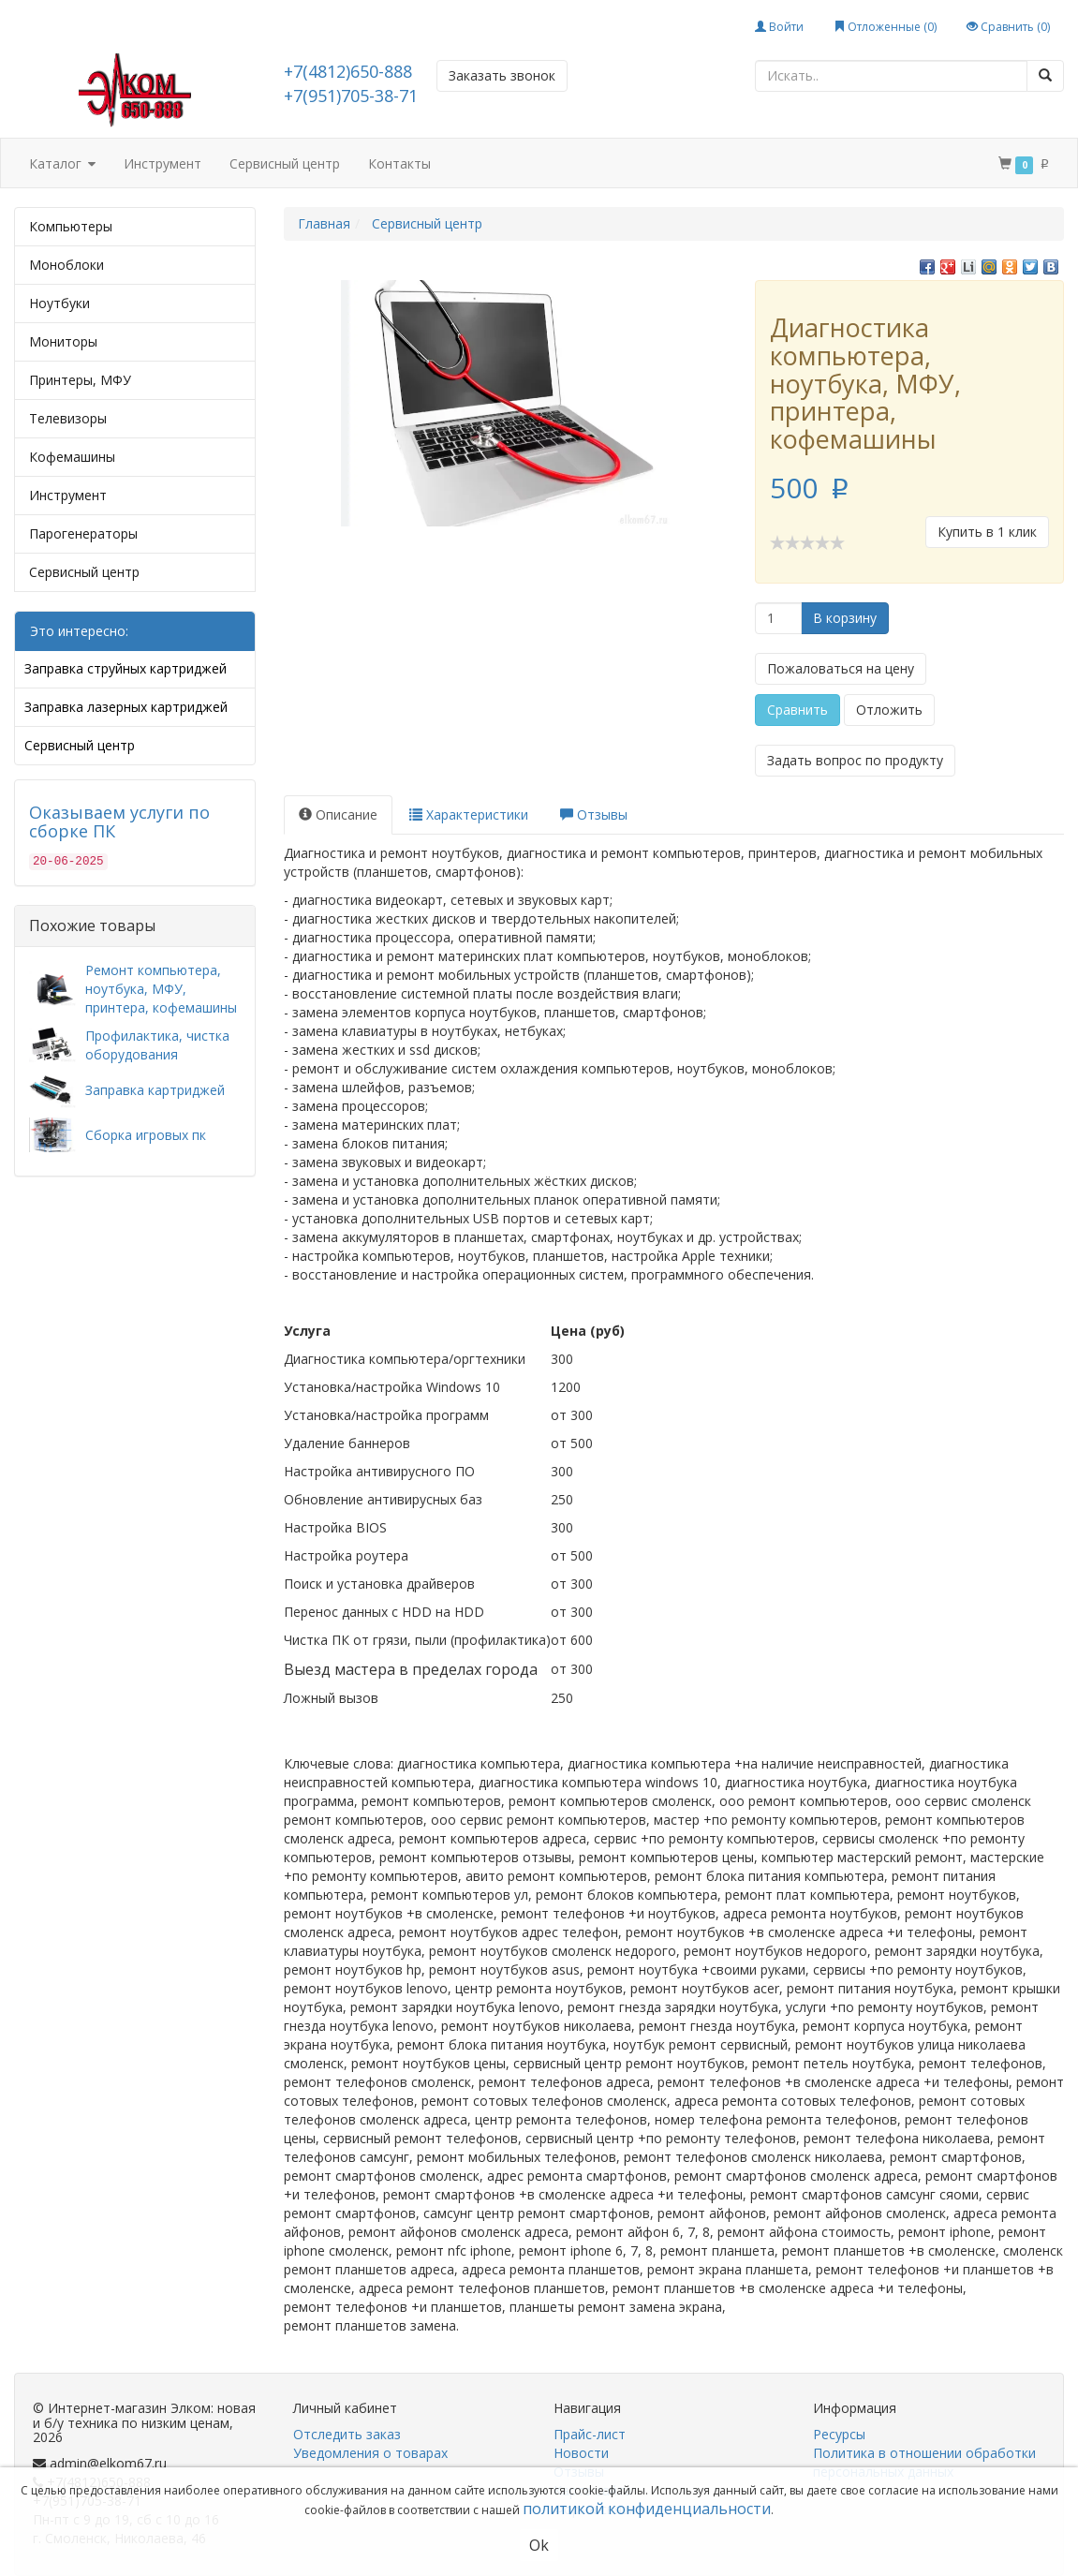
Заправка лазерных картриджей (126, 707)
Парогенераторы (83, 533)
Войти (779, 27)
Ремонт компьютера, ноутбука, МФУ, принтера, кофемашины (161, 988)
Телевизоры (68, 418)
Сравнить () (1008, 27)
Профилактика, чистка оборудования (157, 1045)
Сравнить (797, 709)
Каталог (62, 164)
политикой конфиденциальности (647, 2508)
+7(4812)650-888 (348, 71)
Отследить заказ (347, 2434)
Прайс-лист (590, 2434)
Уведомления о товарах (370, 2453)
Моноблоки (66, 265)
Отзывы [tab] (594, 814)
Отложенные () (885, 27)
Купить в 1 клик (987, 531)
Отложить (889, 709)
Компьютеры (70, 226)
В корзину (845, 618)
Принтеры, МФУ (80, 380)
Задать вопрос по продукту (855, 760)
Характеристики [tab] (468, 814)
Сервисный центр (284, 163)
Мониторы (63, 341)
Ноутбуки (59, 303)
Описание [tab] (338, 814)
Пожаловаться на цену (840, 668)
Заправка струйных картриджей (125, 668)
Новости (581, 2453)
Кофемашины (72, 457)
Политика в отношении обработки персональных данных (924, 2462)
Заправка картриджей (155, 1090)
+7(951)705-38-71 (351, 95)
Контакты (399, 163)
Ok (539, 2545)
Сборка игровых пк (145, 1135)
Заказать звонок (502, 75)
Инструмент (162, 163)
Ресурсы (839, 2434)
